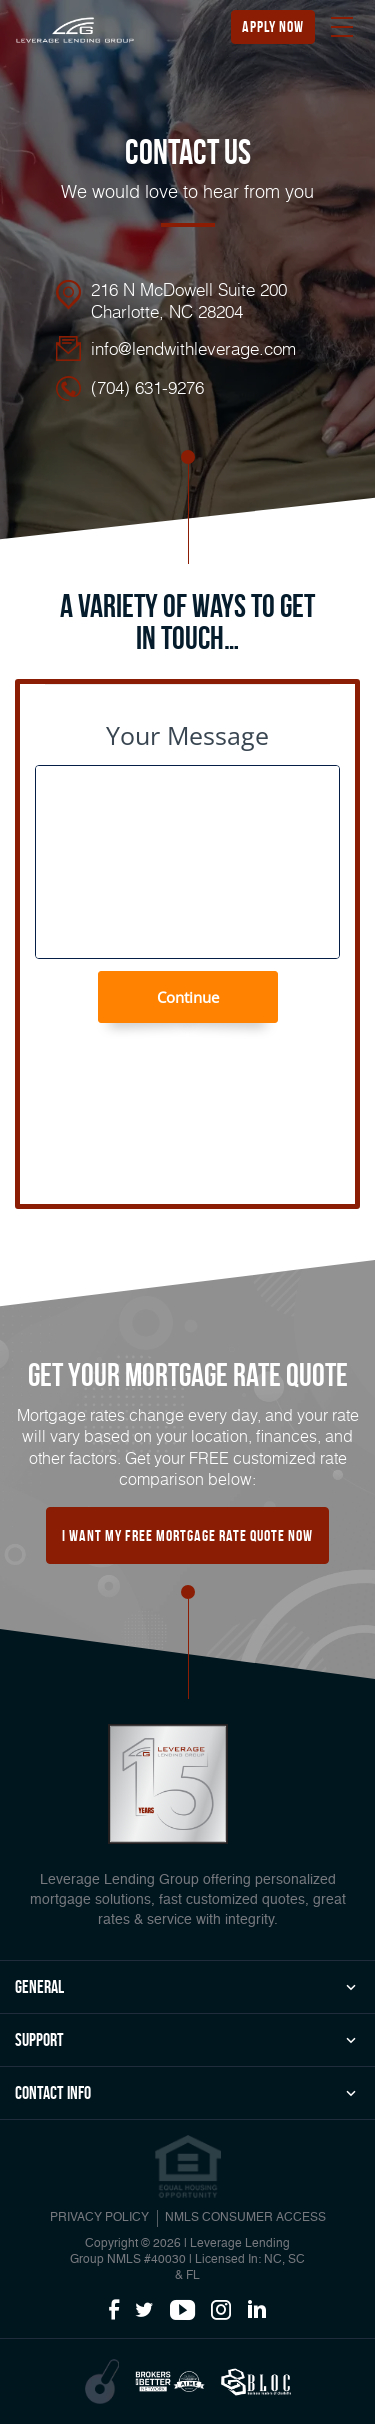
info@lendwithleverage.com (193, 348)
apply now (273, 26)
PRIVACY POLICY (99, 2218)
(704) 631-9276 (147, 387)
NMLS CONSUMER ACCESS (245, 2218)
